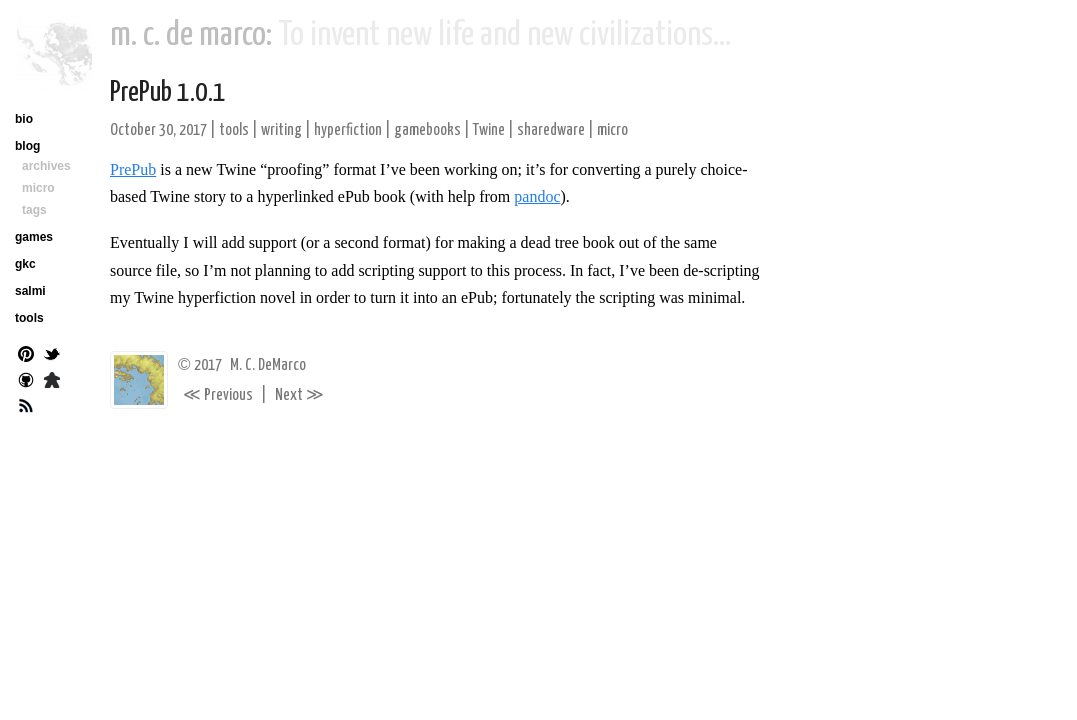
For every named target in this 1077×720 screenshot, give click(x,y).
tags (34, 210)
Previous (218, 395)
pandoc (537, 196)
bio (24, 119)
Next (299, 395)
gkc (25, 264)
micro (612, 130)
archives (46, 166)
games (34, 237)
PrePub (133, 169)
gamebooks (427, 130)
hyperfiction (348, 130)
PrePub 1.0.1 (168, 93)
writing (281, 130)
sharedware (551, 130)
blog (27, 146)
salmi (30, 291)
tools (234, 130)
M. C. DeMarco (268, 365)
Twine (489, 130)
